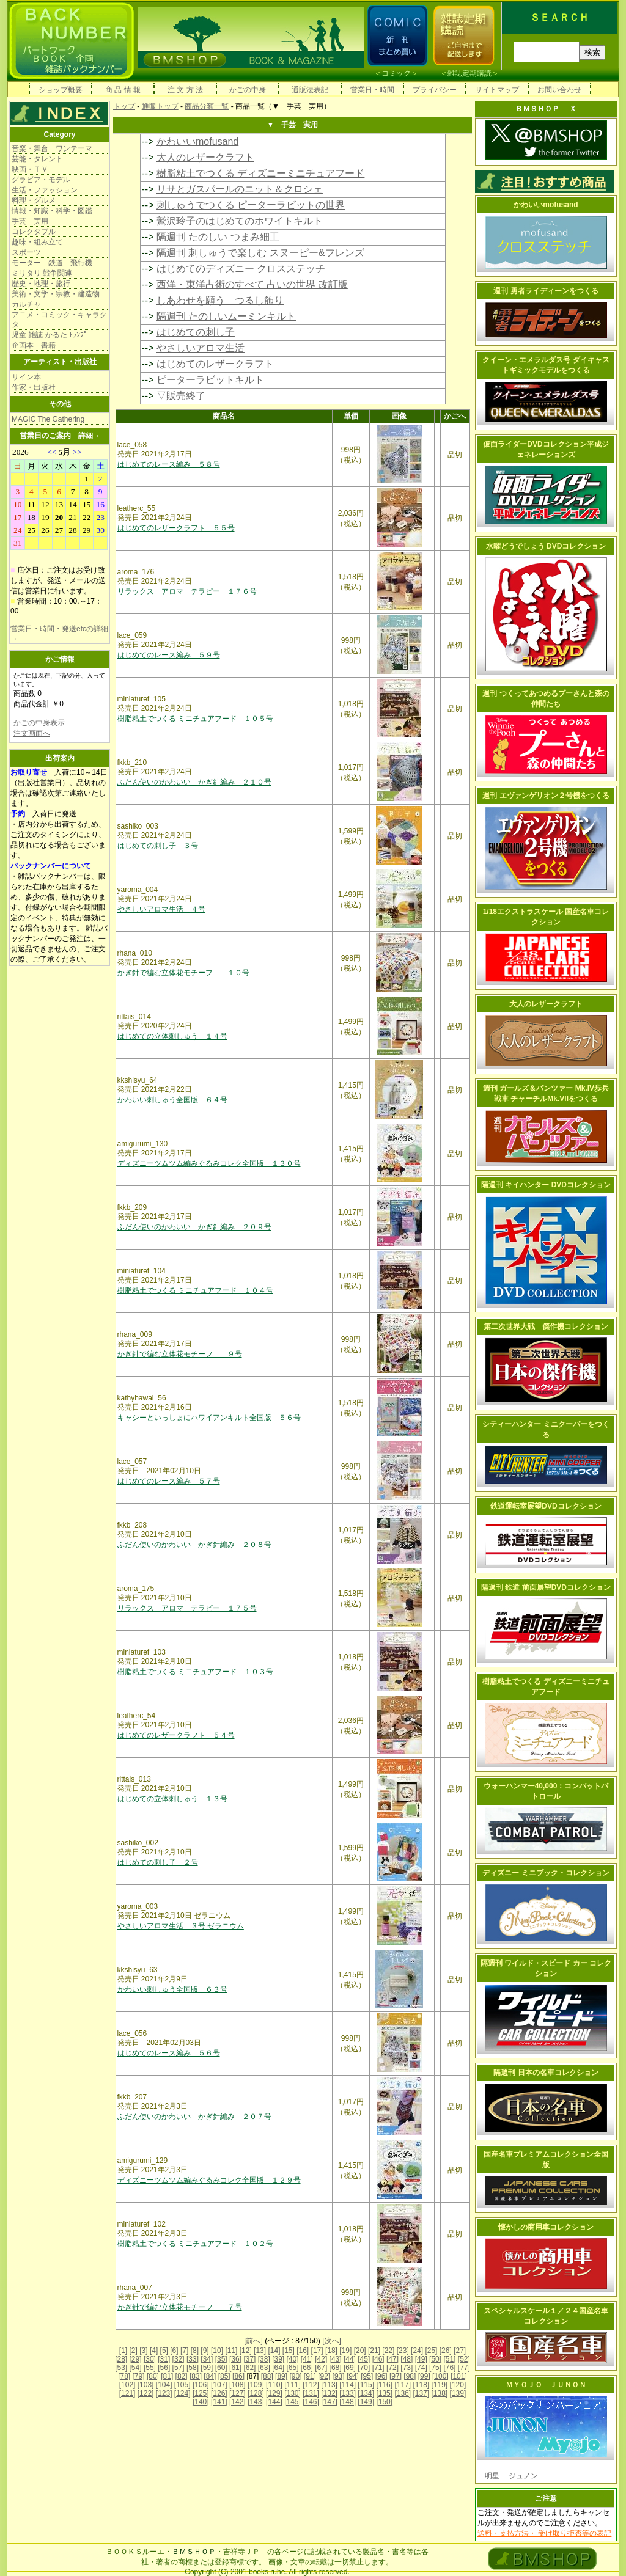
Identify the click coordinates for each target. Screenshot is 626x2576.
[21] (374, 2350)
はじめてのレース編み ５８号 (168, 464)
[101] (459, 2376)
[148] (347, 2402)
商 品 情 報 (123, 90)
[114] (347, 2384)
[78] (124, 2376)
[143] (256, 2402)
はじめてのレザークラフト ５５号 (176, 528)
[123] (164, 2393)
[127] (237, 2393)
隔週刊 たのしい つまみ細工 (217, 237)
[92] (324, 2376)
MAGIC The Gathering (48, 419)
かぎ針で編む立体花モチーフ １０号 (183, 972)
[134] (366, 2393)
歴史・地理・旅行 (41, 283)
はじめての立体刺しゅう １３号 (172, 1799)
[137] (421, 2393)
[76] (449, 2367)
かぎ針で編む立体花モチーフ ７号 (179, 2307)
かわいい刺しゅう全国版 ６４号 (172, 1100)
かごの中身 (247, 90)
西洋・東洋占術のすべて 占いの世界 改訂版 (252, 284)
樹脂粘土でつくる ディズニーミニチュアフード (260, 173)
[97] (395, 2376)
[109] (256, 2384)
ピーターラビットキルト (210, 380)
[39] (278, 2359)
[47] (392, 2359)
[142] (237, 2402)
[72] (392, 2367)
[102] (127, 2384)
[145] (292, 2402)
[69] (350, 2367)
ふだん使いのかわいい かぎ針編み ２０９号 (194, 1227)
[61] (235, 2367)
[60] (221, 2367)
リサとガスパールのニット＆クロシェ (239, 189)
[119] (440, 2384)
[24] (417, 2350)
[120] (458, 2384)
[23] (403, 2350)
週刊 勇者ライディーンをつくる (545, 291)
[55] (150, 2367)
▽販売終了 (180, 395)
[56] (164, 2367)
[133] (347, 2393)
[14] (274, 2350)
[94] (353, 2376)
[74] (421, 2367)
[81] (167, 2376)
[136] (402, 2393)
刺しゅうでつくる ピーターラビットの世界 (250, 205)
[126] (219, 2393)
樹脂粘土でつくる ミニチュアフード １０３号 (195, 1671)
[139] (458, 2393)
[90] (295, 2376)
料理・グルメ (34, 200)
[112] (311, 2384)
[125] (201, 2393)
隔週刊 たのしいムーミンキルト (226, 316)
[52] (464, 2359)
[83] (196, 2376)
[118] (421, 2384)
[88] (267, 2376)
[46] (378, 2359)
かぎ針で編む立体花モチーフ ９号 (179, 1354)
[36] (235, 2359)
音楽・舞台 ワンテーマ (52, 148)
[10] (217, 2350)
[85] (224, 2376)
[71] (378, 2367)
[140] (201, 2402)
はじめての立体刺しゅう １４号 (172, 1036)
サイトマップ (497, 90)
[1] (123, 2350)
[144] (274, 2402)
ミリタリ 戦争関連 (42, 273)
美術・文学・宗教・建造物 (56, 294)
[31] (164, 2359)
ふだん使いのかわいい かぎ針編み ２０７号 (194, 2116)
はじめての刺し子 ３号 (157, 845)
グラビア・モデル (41, 179)
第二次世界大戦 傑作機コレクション (546, 1326)
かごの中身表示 (39, 723)
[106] (201, 2384)
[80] (153, 2376)
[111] (292, 2384)
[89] (281, 2376)
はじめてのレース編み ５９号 (168, 655)
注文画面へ (31, 733)
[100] (440, 2376)
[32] (178, 2359)
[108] (237, 2384)
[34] (207, 2359)
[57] (178, 2367)
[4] (154, 2350)
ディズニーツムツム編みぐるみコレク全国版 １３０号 (209, 1163)
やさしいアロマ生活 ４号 (161, 909)
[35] (221, 2359)
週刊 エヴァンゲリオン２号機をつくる (545, 795)
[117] (402, 2384)
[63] (264, 2367)
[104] (164, 2384)
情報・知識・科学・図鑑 (52, 211)
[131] (311, 2393)
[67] (321, 2367)
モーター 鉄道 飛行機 (52, 262)
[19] (345, 2350)
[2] (134, 2350)
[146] (311, 2402)
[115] (366, 2384)
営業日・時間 (372, 90)
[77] (464, 2367)
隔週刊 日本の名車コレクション (545, 2072)
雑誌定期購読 (469, 73)
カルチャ (26, 304)
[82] (181, 2376)
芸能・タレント (37, 159)
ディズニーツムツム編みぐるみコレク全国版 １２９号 (209, 2180)
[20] (360, 2350)
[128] (256, 2393)
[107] (219, 2384)
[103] (146, 2384)
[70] (364, 2367)
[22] (388, 2350)
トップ (124, 106)
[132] (329, 2393)
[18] (331, 2350)
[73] (406, 2367)
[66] (307, 2367)
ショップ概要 (61, 90)
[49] (421, 2359)
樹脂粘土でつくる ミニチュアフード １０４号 (195, 1290)
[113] (329, 2384)
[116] (384, 2384)
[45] (364, 2359)
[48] (406, 2359)
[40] (292, 2359)
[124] (182, 2393)
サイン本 (26, 377)
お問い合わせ (559, 90)
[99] (424, 2376)
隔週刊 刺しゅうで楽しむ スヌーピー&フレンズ (260, 252)
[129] (274, 2393)
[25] (431, 2350)
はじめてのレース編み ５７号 (168, 1481)
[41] (307, 2359)
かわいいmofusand (197, 141)
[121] (127, 2393)
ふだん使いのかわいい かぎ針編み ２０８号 (194, 1544)
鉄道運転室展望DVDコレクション (545, 1506)
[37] (249, 2359)
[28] (121, 2359)
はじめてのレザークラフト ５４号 (176, 1735)
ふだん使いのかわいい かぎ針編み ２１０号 (194, 782)
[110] (274, 2384)
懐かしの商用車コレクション (546, 2227)
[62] (249, 2367)
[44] (350, 2359)
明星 (492, 2476)
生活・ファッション (45, 190)
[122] (146, 2393)
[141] (219, 2402)
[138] (440, 2393)
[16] (302, 2350)
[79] (139, 2376)
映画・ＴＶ (30, 169)
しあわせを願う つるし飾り (220, 300)
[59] (207, 2367)
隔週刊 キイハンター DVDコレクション (546, 1184)
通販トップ (160, 106)
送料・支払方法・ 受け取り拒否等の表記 (544, 2533)
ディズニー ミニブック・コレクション (545, 1872)
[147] (329, 2402)
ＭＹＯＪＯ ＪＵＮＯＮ (546, 2384)
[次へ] (331, 2340)
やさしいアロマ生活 (200, 348)
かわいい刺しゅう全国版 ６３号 (172, 1989)
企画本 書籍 (34, 345)
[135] (384, 2393)
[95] (367, 2376)
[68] (336, 2367)
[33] (192, 2359)
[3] (143, 2350)
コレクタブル (34, 231)
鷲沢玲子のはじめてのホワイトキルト (239, 221)
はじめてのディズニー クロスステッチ (240, 268)
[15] (288, 2350)
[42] (321, 2359)
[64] (278, 2367)
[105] (182, 2384)
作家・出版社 (34, 387)
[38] (264, 2359)
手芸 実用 (30, 221)
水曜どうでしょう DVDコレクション (546, 546)
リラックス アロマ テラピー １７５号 (187, 1608)
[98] (409, 2376)
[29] (136, 2359)
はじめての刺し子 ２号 (157, 1862)
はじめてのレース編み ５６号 (168, 2053)
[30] (150, 2359)
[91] (310, 2376)
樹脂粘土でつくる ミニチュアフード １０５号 (195, 718)
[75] (435, 2367)
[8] (195, 2350)
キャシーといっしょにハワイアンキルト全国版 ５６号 (209, 1417)
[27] (460, 2350)
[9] (204, 2350)
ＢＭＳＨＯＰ (194, 2551)
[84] (210, 2376)
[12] (246, 2350)
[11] (231, 2350)
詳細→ (89, 435)
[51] (449, 2359)
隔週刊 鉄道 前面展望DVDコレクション (546, 1587)
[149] (366, 2402)
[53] (121, 2367)
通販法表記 (310, 90)
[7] (184, 2350)
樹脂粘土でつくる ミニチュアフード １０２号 (195, 2243)
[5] (164, 2350)
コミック (396, 73)
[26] (446, 2350)
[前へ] (253, 2340)
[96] (381, 2376)
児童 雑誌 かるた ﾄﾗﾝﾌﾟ (49, 335)
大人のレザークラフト (205, 157)
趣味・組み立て (37, 242)
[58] (192, 2367)
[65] (292, 2367)
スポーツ (26, 252)
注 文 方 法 (185, 90)
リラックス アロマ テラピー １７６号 (187, 591)
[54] (136, 2367)
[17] (317, 2350)
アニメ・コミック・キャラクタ (59, 319)
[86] (238, 2376)
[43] (336, 2359)
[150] (384, 2402)
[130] (292, 2393)
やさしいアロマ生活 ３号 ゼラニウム (180, 1926)
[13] (260, 2350)
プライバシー (435, 90)
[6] (174, 2350)
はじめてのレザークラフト (215, 364)
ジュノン (519, 2476)
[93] (339, 2376)
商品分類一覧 (207, 106)
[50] (435, 2359)
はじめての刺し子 (195, 332)
